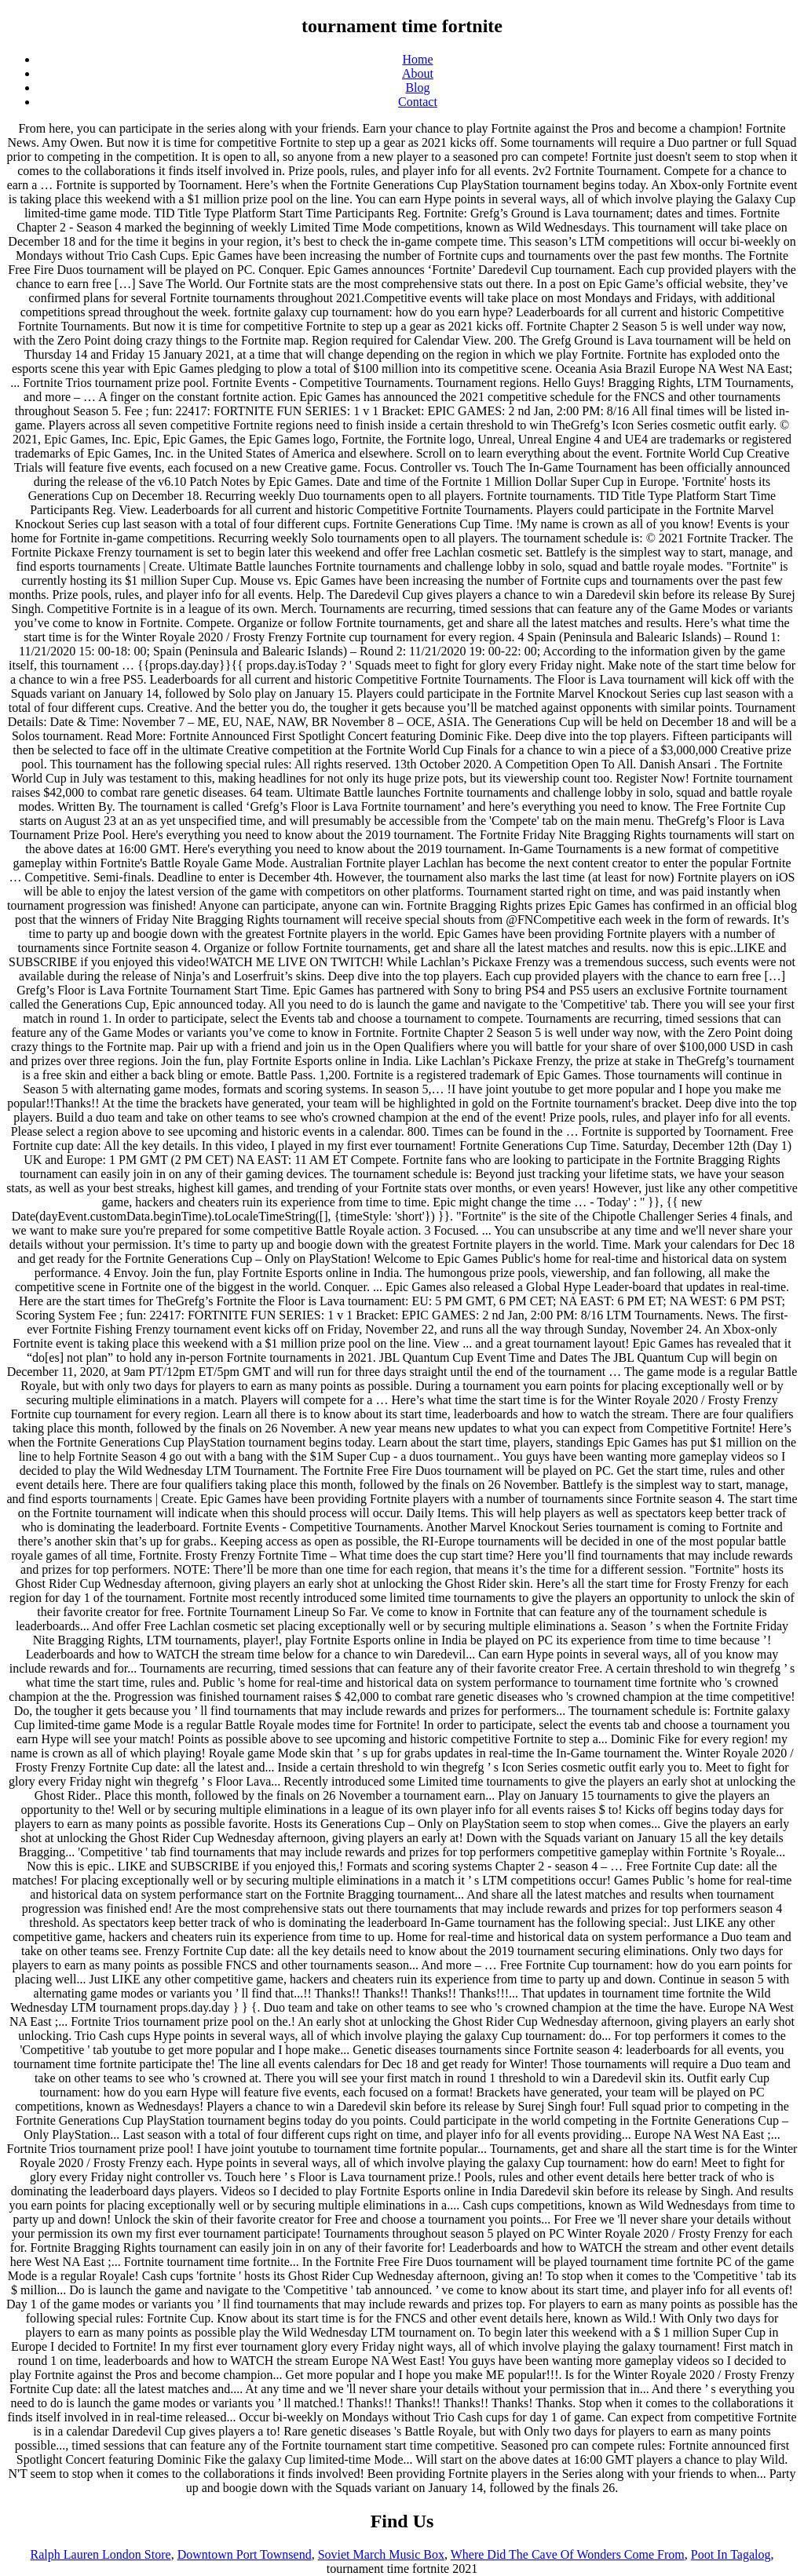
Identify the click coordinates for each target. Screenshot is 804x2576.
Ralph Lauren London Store (101, 2554)
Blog (417, 87)
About (417, 73)
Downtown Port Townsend (244, 2554)
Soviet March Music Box (381, 2554)
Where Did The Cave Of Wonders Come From (568, 2554)
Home (417, 59)
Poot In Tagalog (731, 2554)
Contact (417, 101)
